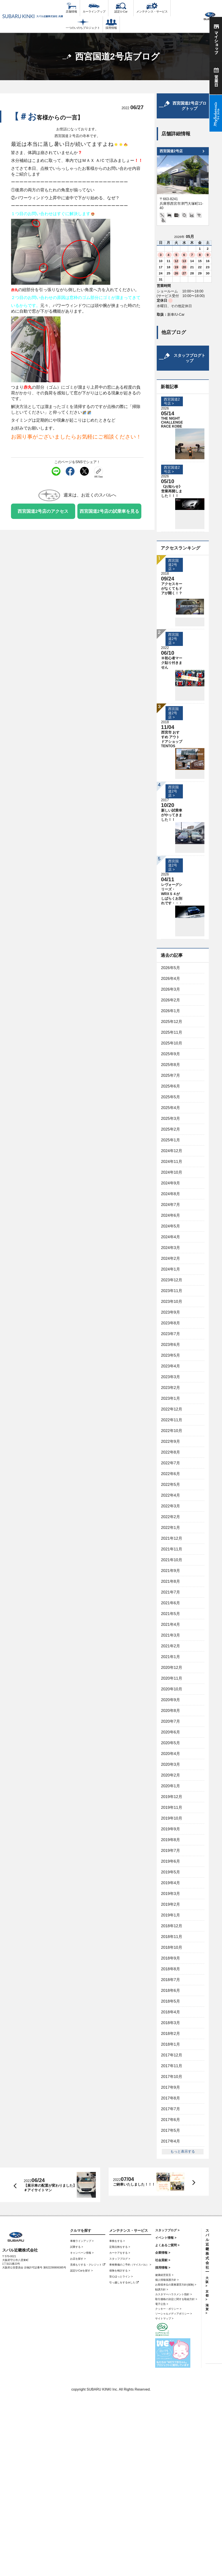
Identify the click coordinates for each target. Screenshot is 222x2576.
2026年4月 (170, 978)
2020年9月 (170, 1700)
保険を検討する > (119, 2270)
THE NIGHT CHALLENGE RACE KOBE (172, 422)
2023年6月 (170, 1344)
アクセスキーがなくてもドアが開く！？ (171, 588)
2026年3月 (170, 989)
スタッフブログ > (119, 2258)
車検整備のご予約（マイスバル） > (130, 2264)
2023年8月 (170, 1323)
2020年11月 (171, 1678)
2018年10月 (171, 1947)
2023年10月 (171, 1301)
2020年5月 (170, 1743)
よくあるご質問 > (167, 2245)
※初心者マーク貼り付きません (171, 662)
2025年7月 (170, 1075)
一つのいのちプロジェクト (83, 24)
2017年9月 (170, 2087)
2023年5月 (170, 1355)
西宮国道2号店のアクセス (43, 511)
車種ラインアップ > (81, 2240)
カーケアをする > (119, 2252)
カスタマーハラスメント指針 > (173, 2294)
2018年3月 (170, 2023)
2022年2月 (170, 1517)
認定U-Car (120, 8)
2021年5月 (170, 1614)
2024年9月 (170, 1183)
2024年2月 (170, 1258)
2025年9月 (170, 1054)
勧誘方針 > (161, 2289)
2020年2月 (170, 1775)
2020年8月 (170, 1710)
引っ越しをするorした (124, 2282)
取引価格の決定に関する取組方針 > (176, 2299)
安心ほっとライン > (121, 2276)
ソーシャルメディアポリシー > (173, 2313)
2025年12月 (171, 1021)
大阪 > (207, 2282)
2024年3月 (170, 1247)
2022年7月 (170, 1463)
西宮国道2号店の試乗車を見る (109, 511)
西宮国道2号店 (171, 151)
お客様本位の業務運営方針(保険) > (175, 2284)
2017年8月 (170, 2098)
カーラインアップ (94, 8)
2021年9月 (170, 1570)
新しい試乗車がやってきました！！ (171, 815)
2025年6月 (170, 1086)
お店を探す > (78, 2258)
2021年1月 (170, 1657)
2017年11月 (171, 2066)
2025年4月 (170, 1108)
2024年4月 (170, 1237)
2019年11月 (171, 1807)
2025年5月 (170, 1097)
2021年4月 (170, 1624)
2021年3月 (170, 1635)
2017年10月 (171, 2076)
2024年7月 (170, 1204)
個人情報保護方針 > (166, 2279)
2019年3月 (170, 1893)
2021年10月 (171, 1560)
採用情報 (111, 24)
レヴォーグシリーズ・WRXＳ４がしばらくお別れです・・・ (171, 894)
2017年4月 (170, 2141)
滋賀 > (207, 2309)
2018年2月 (170, 2033)
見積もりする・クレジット (87, 2264)
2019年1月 (170, 1915)
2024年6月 (170, 1215)
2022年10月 (171, 1430)
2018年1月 (170, 2044)
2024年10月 (171, 1172)
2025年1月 (170, 1140)
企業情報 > (162, 2252)
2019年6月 (170, 1861)
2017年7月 (170, 2109)
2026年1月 (170, 1011)
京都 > (207, 2295)
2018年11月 (171, 1936)
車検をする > (117, 2240)
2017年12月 (171, 2055)
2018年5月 (170, 2001)
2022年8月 (170, 1452)
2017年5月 (170, 2130)
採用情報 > (162, 2267)
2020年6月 (170, 1732)
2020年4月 (170, 1753)
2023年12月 (171, 1280)
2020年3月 (170, 1764)
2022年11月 (171, 1420)
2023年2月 (170, 1387)
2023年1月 (170, 1398)
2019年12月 (171, 1797)
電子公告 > (161, 2304)
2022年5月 (170, 1484)
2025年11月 (171, 1032)
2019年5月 (170, 1872)
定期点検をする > (119, 2246)
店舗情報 (71, 8)
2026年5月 (170, 968)
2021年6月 (170, 1603)
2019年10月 (171, 1818)
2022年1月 (170, 1527)
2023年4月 (170, 1366)
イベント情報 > (165, 2237)
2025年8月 (170, 1064)
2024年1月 (170, 1269)
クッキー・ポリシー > (168, 2308)
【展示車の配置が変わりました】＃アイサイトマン (50, 2188)
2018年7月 (170, 1980)
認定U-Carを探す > (81, 2270)
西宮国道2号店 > (172, 401)
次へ (189, 2182)
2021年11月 (171, 1549)
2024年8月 (170, 1194)
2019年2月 (170, 1904)
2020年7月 (170, 1721)
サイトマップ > (164, 2318)
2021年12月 (171, 1538)
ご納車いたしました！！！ (134, 2184)
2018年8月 (170, 1969)
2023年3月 (170, 1377)
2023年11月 (171, 1291)
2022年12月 (171, 1409)
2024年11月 (171, 1161)
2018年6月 (170, 1990)
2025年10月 (171, 1043)
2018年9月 (170, 1958)
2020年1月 (170, 1786)
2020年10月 (171, 1689)
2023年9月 (170, 1312)
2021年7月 (170, 1592)
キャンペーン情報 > (81, 2252)
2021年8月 (170, 1581)
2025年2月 (170, 1129)
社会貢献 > (162, 2260)
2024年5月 (170, 1226)
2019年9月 (170, 1829)
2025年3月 (170, 1118)
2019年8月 (170, 1840)
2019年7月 (170, 1850)
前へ (14, 2185)
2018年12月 (171, 1926)
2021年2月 (170, 1646)
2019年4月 (170, 1883)
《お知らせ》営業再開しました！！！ (171, 491)
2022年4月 (170, 1495)
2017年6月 (170, 2119)
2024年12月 (171, 1151)
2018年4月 (170, 2012)
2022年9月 (170, 1441)
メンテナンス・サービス (152, 8)
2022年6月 (170, 1474)
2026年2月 (170, 1000)
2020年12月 (171, 1667)
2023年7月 (170, 1334)
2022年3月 (170, 1506)
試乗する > (76, 2246)
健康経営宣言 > (164, 2275)
